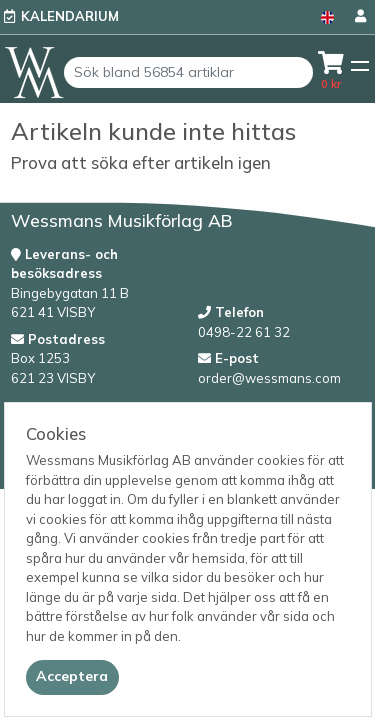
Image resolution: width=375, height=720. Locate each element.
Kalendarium (70, 16)
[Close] (72, 677)
